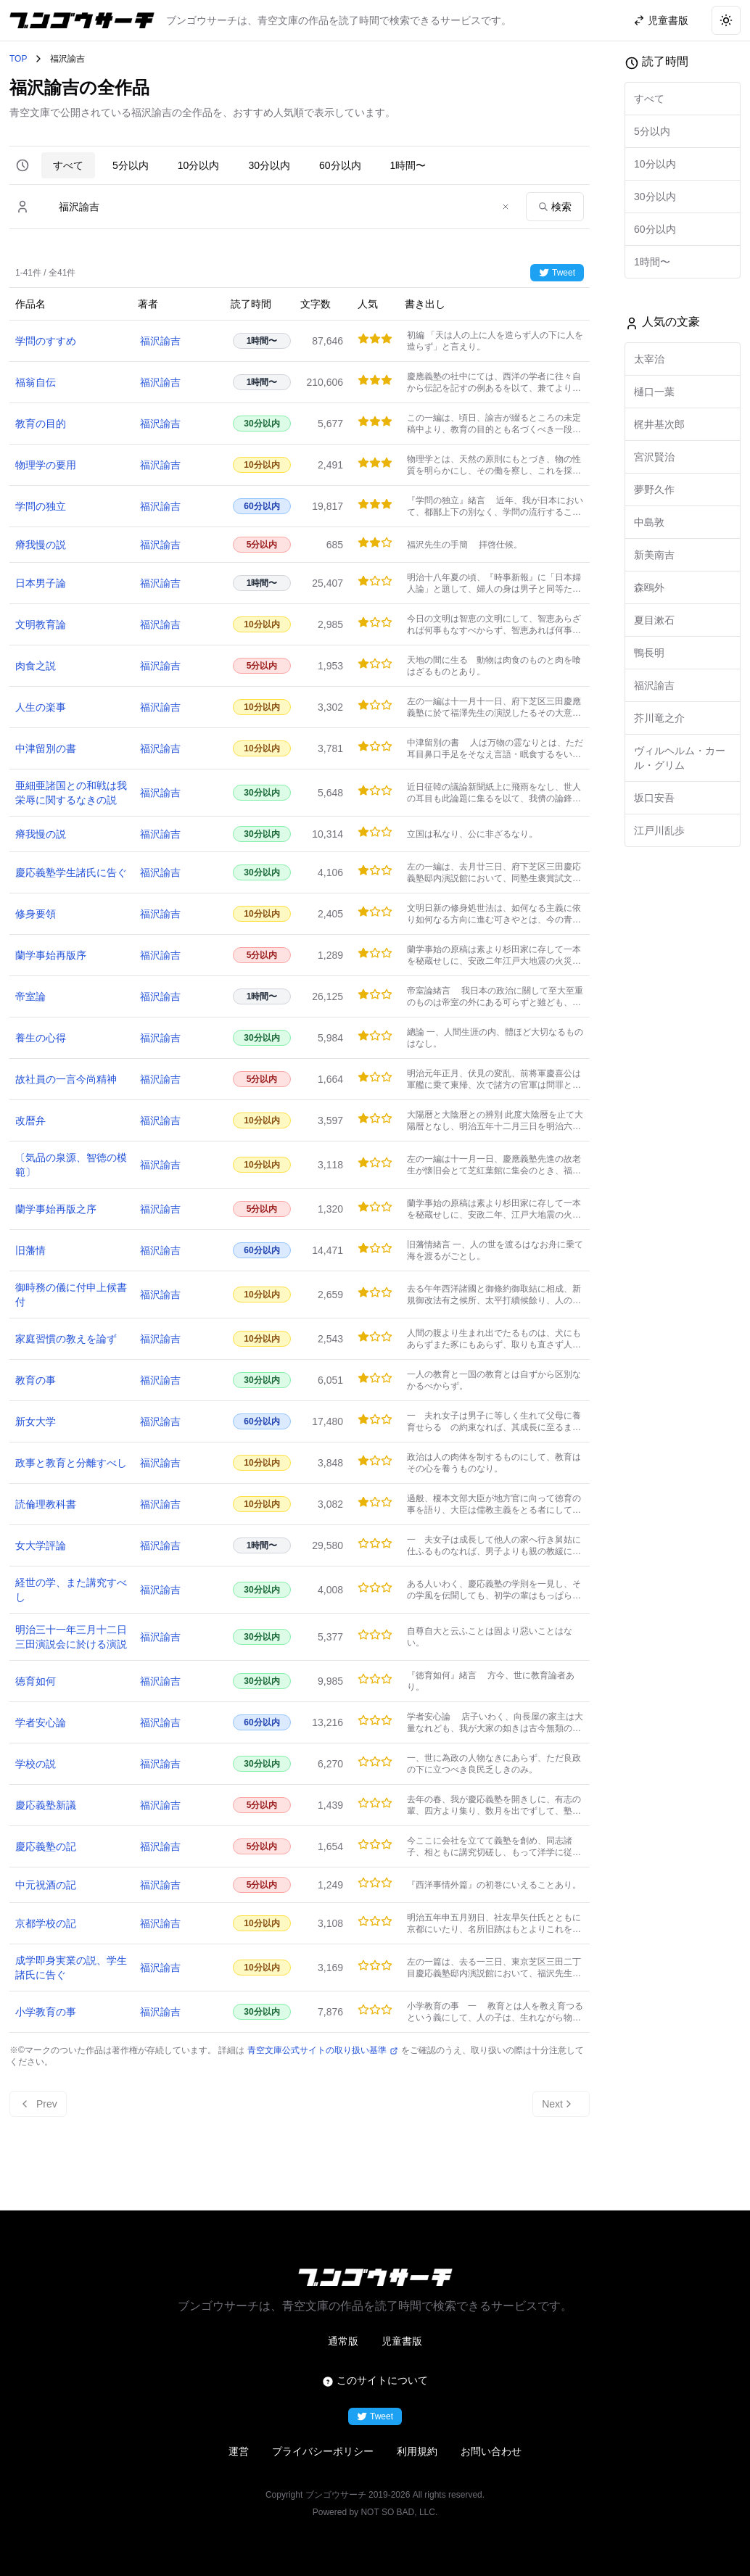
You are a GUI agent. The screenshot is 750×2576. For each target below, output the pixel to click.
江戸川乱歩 (659, 830)
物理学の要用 (45, 465)
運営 (238, 2451)
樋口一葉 (654, 391)
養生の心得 (40, 1038)
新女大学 (35, 1421)
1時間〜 (408, 165)
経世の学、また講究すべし (71, 1590)
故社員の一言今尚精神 (66, 1079)
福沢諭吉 (160, 341)
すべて (68, 165)
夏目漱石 (654, 620)
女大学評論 (40, 1545)
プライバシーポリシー (323, 2451)
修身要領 (35, 914)
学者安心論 (40, 1722)
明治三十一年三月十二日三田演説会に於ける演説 (71, 1637)
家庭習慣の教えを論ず (66, 1339)
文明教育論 (40, 624)
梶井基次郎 (659, 424)
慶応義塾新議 (45, 1805)
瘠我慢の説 (40, 544)
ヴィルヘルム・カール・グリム (679, 758)
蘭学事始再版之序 (55, 1209)
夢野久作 (654, 489)
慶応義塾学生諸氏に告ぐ (71, 872)
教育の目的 (40, 423)
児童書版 (402, 2341)
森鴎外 (649, 587)
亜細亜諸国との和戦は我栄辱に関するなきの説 (71, 793)
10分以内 (199, 165)
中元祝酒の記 (45, 1885)
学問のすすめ (45, 341)
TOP (18, 59)
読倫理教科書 (45, 1504)
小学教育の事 (45, 2012)
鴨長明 (649, 653)
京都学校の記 (45, 1923)
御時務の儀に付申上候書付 (71, 1294)
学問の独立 (40, 506)
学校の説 (35, 1764)
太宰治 (649, 359)
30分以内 (269, 165)
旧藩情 (30, 1250)
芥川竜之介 (659, 718)
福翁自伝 (35, 382)
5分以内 (130, 165)
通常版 (343, 2341)
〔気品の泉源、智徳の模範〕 (71, 1165)
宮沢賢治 (654, 457)
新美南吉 (654, 555)
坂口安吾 (654, 798)
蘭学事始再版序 (50, 955)
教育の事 (35, 1380)
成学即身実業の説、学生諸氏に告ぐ (71, 1967)
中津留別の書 (45, 748)
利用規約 (417, 2451)
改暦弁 (30, 1120)
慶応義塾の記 (45, 1846)
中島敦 (649, 522)
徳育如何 (35, 1681)
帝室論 (30, 996)
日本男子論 (40, 583)
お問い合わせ (491, 2451)
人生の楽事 (40, 707)
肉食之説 (35, 666)
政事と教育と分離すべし (71, 1463)
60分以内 (340, 165)
